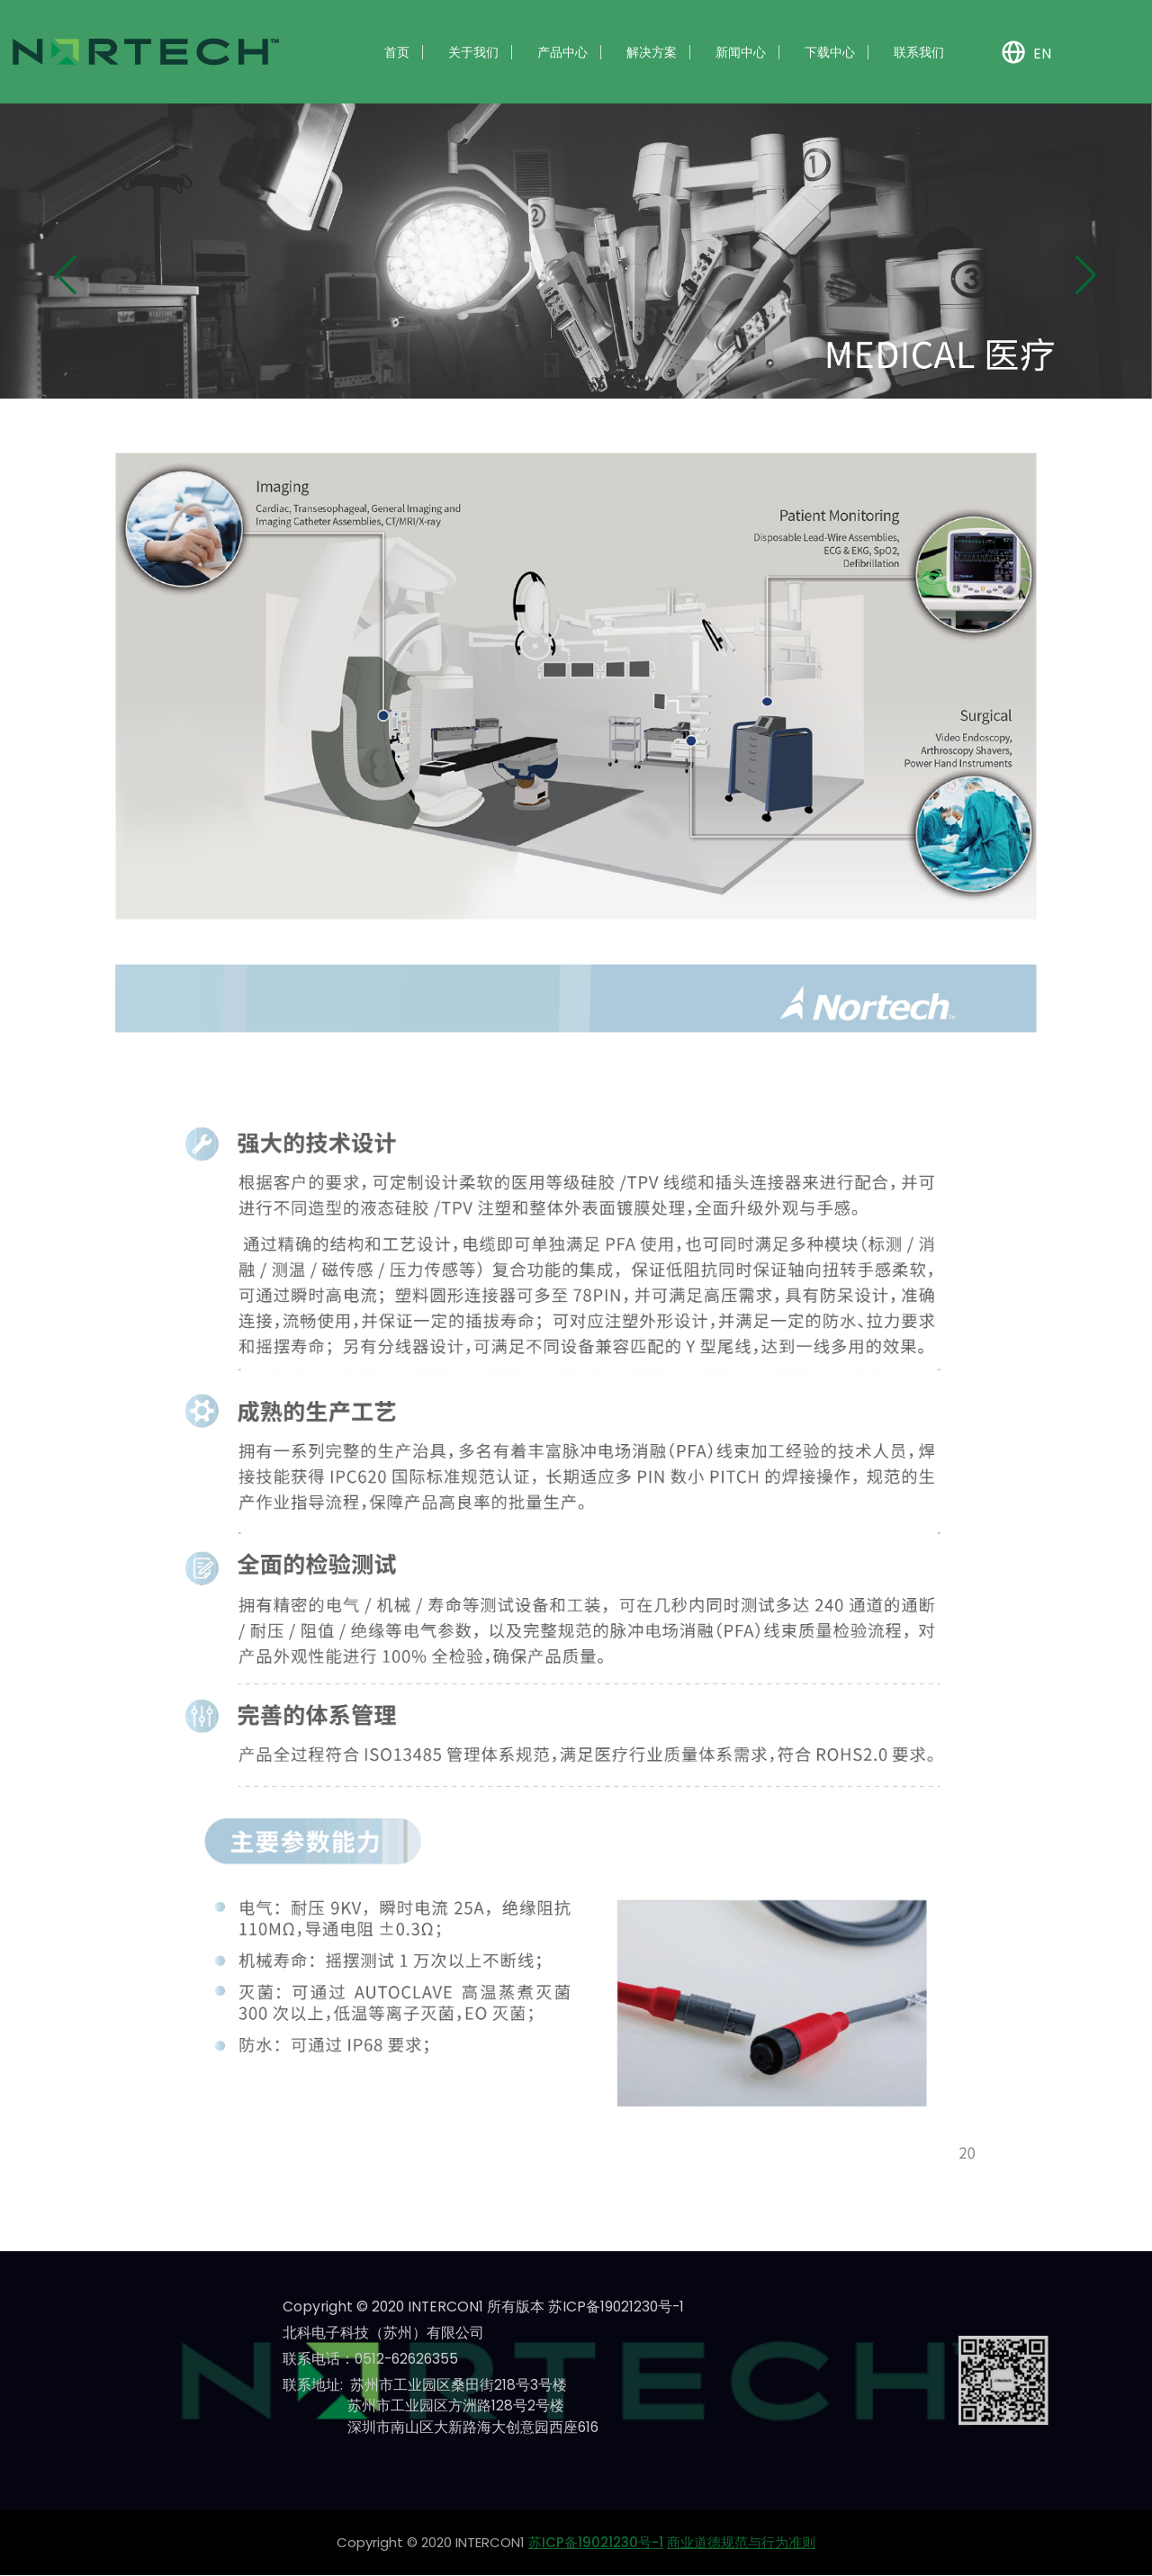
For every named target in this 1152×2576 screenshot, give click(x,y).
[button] (66, 275)
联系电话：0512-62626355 (373, 2358)
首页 (397, 52)
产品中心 (562, 52)
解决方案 (651, 52)
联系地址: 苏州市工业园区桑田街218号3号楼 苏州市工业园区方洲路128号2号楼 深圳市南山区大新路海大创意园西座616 (441, 2406)
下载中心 (830, 52)
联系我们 (919, 52)
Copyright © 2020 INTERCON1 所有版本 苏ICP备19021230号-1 (486, 2306)
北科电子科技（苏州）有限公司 (383, 2332)
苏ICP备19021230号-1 (595, 2543)
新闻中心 (741, 52)
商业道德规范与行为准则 (741, 2543)
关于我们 (473, 52)
